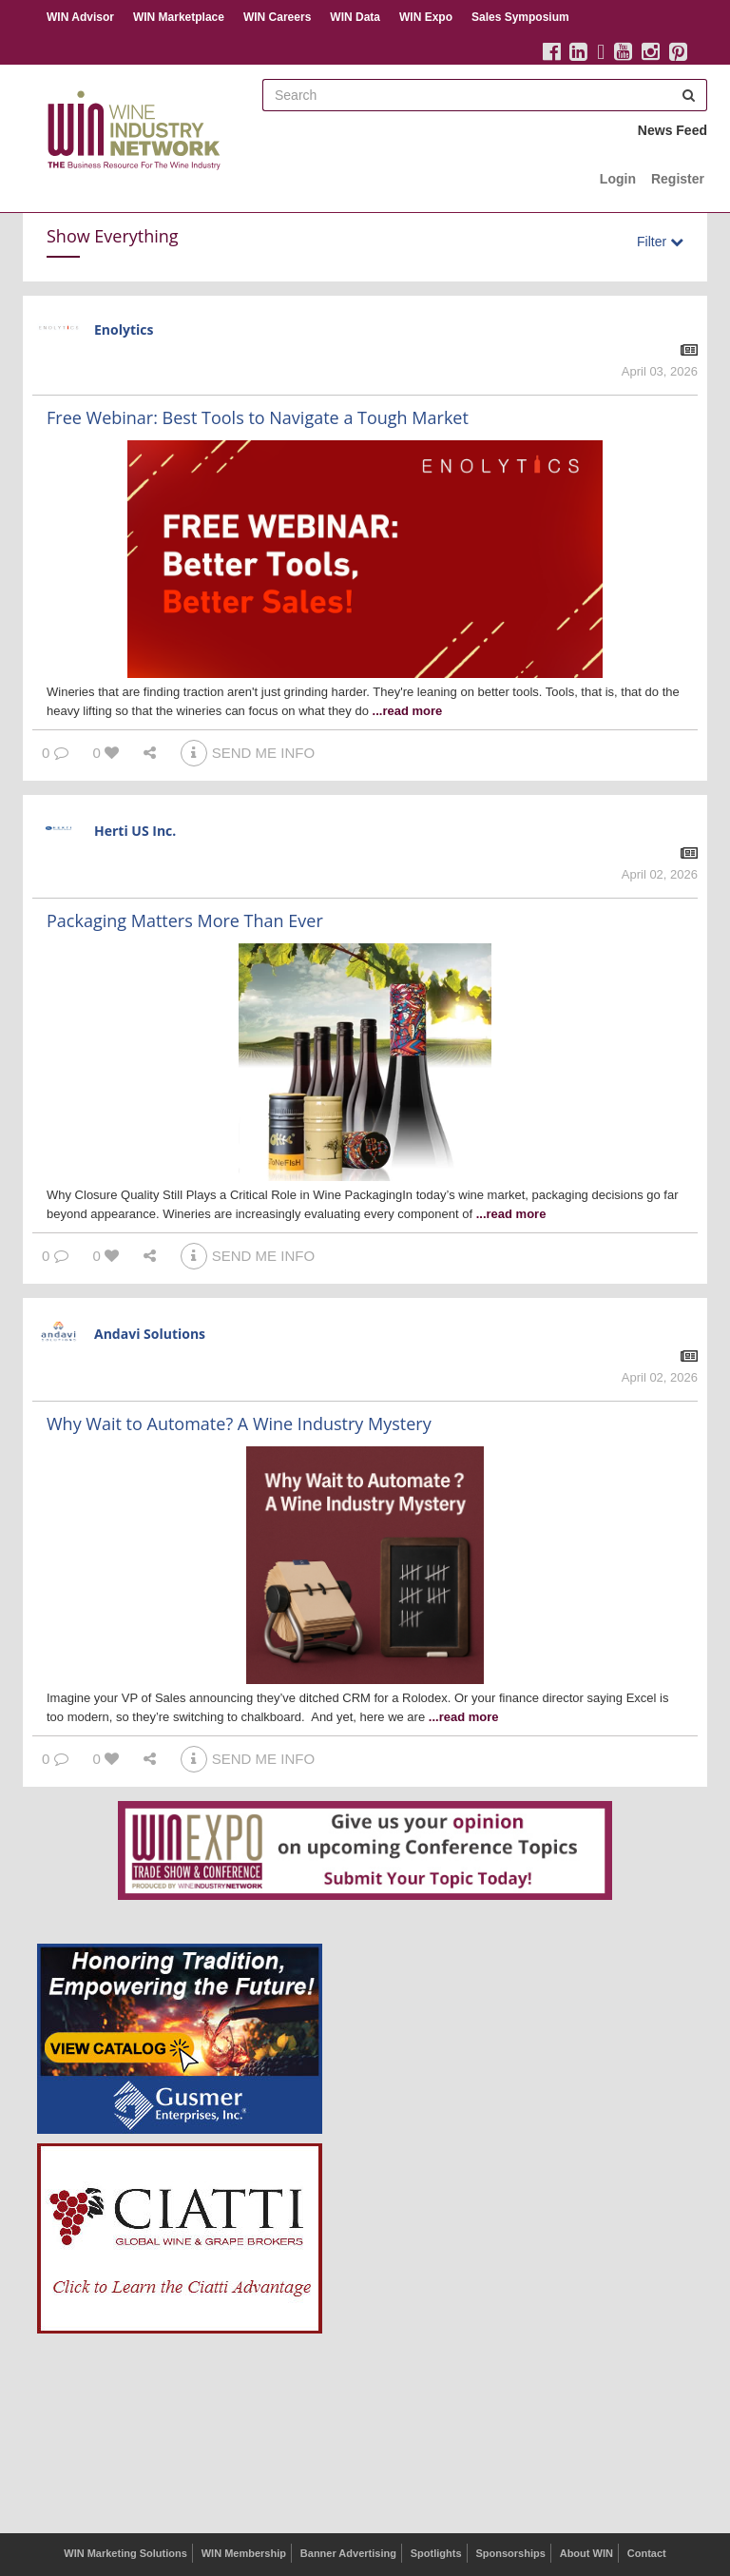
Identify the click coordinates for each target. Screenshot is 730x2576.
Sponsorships (510, 2553)
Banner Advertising (348, 2553)
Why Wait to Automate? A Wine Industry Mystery (239, 1423)
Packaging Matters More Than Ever (185, 920)
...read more (408, 711)
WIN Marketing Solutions (125, 2553)
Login (618, 178)
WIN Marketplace (178, 17)
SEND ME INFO (248, 753)
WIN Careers (277, 17)
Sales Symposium (520, 17)
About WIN (586, 2553)
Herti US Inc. (135, 831)
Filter (660, 241)
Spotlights (436, 2553)
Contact (646, 2553)
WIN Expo (425, 17)
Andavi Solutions (149, 1334)
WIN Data (355, 17)
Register (677, 178)
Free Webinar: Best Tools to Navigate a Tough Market (258, 417)
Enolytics (123, 329)
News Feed (672, 130)
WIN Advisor (80, 17)
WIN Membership (244, 2553)
